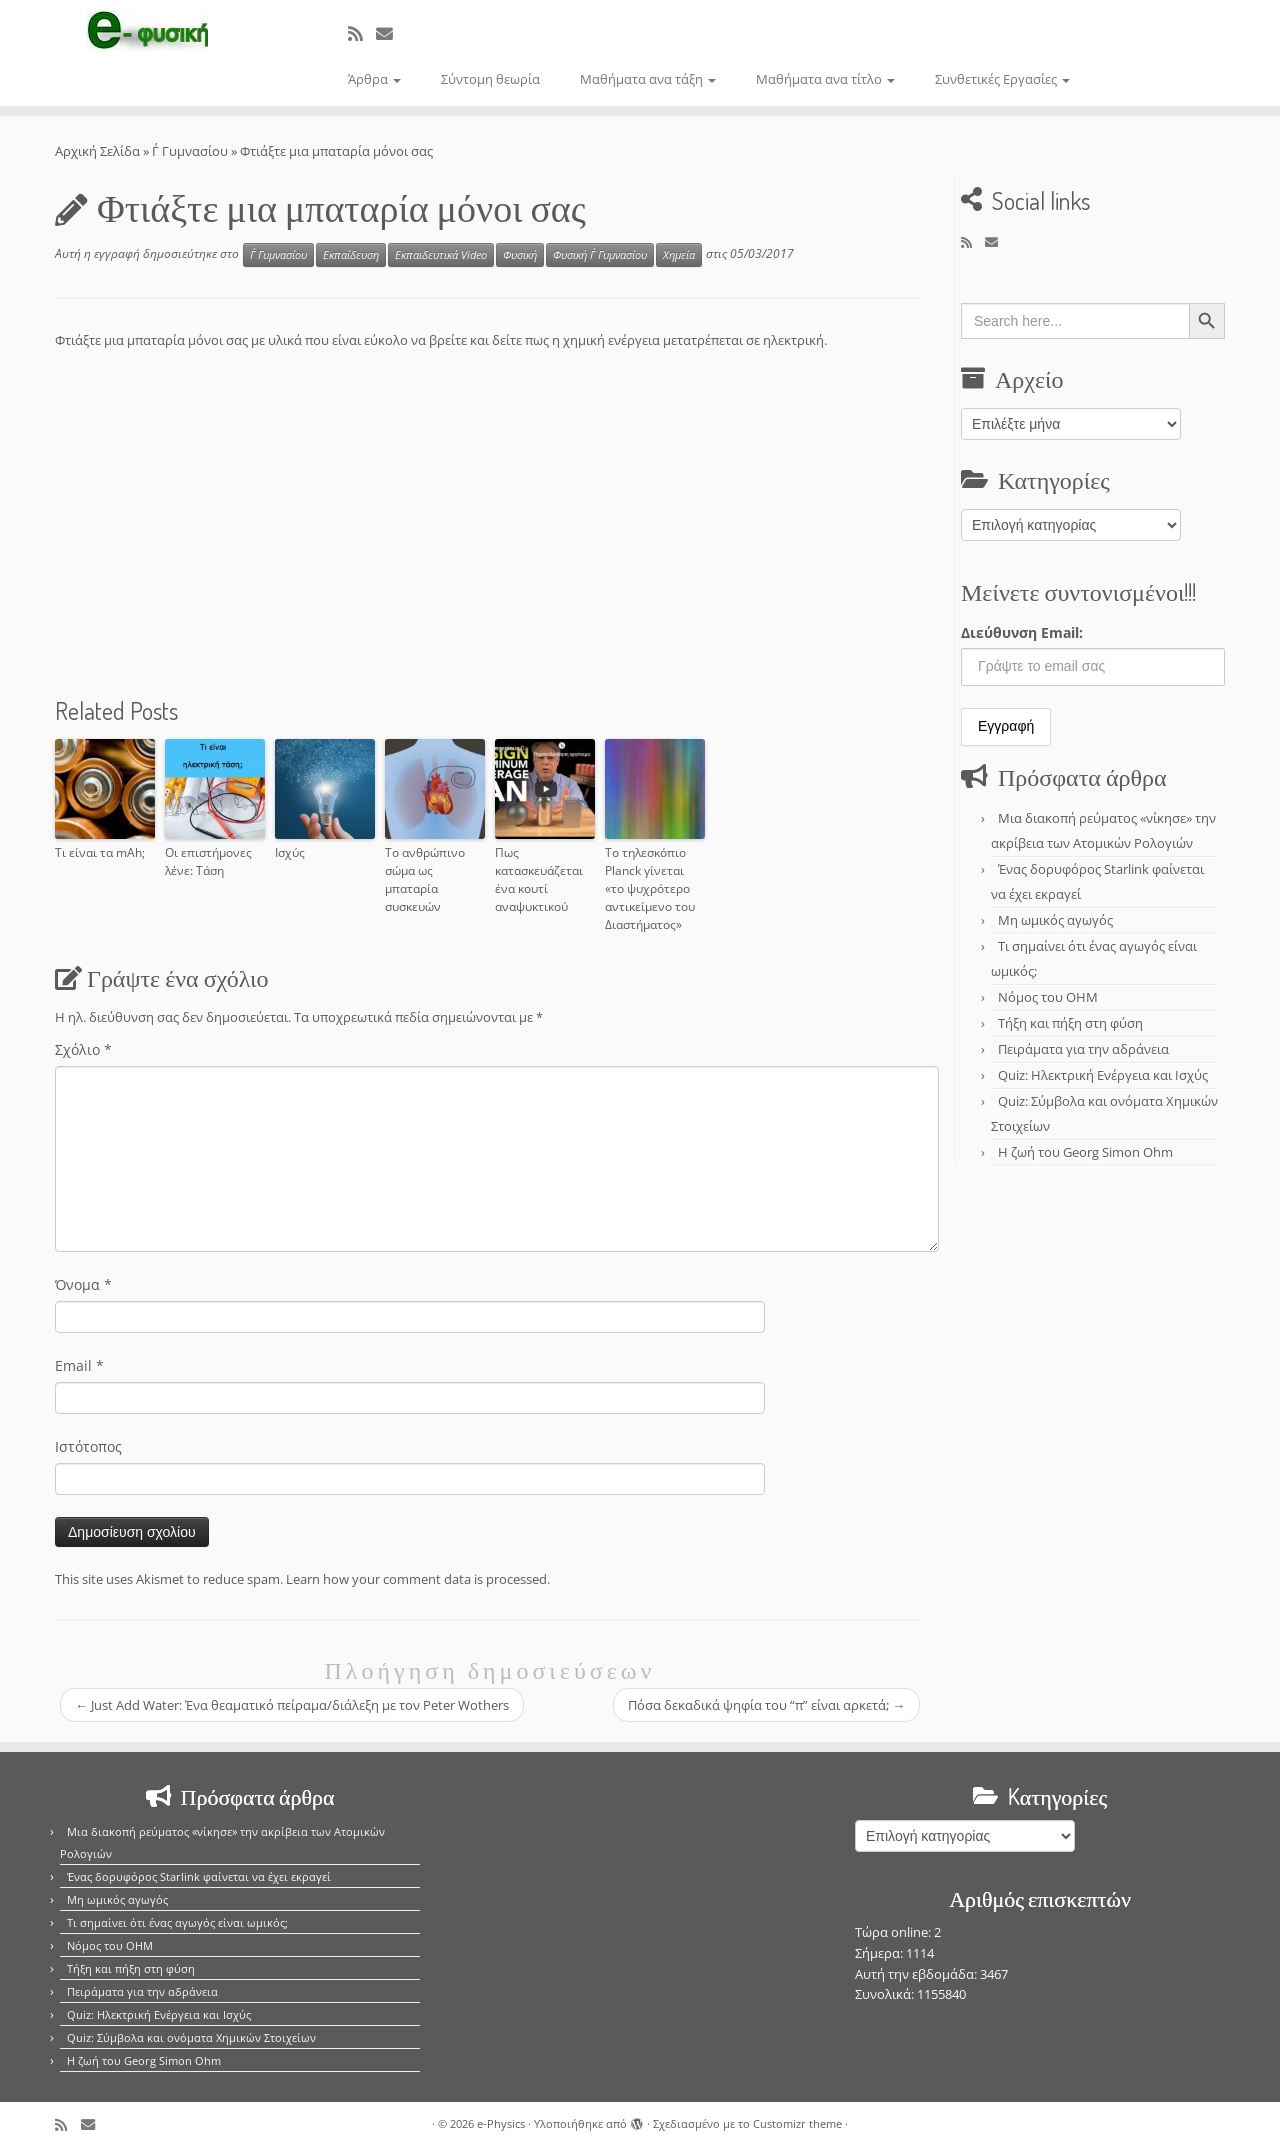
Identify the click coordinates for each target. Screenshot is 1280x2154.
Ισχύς (290, 852)
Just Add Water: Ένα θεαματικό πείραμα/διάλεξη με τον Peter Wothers (292, 1705)
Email (79, 1365)
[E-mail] (391, 33)
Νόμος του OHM (1048, 997)
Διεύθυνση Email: (1022, 632)
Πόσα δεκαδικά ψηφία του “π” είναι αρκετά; (766, 1705)
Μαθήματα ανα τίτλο (825, 79)
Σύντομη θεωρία (490, 79)
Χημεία (679, 255)
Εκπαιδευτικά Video (441, 255)
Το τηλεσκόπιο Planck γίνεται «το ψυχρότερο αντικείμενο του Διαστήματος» (650, 888)
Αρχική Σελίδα (99, 151)
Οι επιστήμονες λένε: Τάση (208, 861)
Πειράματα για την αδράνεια (1083, 1049)
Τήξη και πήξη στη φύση (1070, 1023)
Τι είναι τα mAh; (100, 852)
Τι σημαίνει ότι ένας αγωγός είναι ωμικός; (177, 1922)
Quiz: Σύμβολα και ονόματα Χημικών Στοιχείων (191, 2037)
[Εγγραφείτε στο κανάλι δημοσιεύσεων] (362, 33)
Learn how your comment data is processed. (418, 1579)
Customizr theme (797, 2123)
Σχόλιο (83, 1049)
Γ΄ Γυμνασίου (190, 151)
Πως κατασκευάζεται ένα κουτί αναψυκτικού (539, 879)
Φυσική (520, 255)
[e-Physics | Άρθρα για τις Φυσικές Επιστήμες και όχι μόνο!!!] (147, 33)
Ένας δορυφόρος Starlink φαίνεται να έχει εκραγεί (199, 1876)
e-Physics (501, 2123)
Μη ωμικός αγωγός (1055, 920)
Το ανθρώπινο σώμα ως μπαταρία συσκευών (425, 879)
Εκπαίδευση (351, 255)
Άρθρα (374, 79)
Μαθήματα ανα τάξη (648, 79)
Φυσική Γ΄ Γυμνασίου (600, 255)
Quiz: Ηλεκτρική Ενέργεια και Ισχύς (1103, 1075)
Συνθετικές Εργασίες (1002, 79)
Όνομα (83, 1284)
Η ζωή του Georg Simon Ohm (1085, 1152)
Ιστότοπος (88, 1446)
